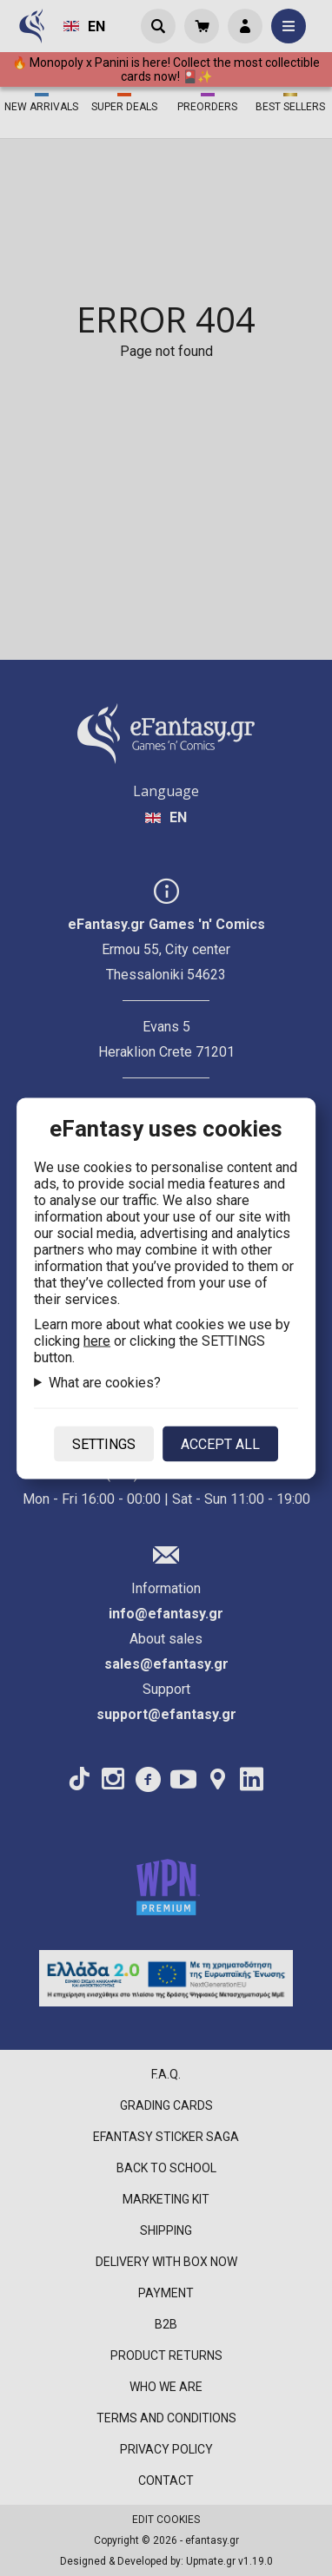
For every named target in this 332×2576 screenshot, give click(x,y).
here (96, 1340)
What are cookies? (105, 1382)
